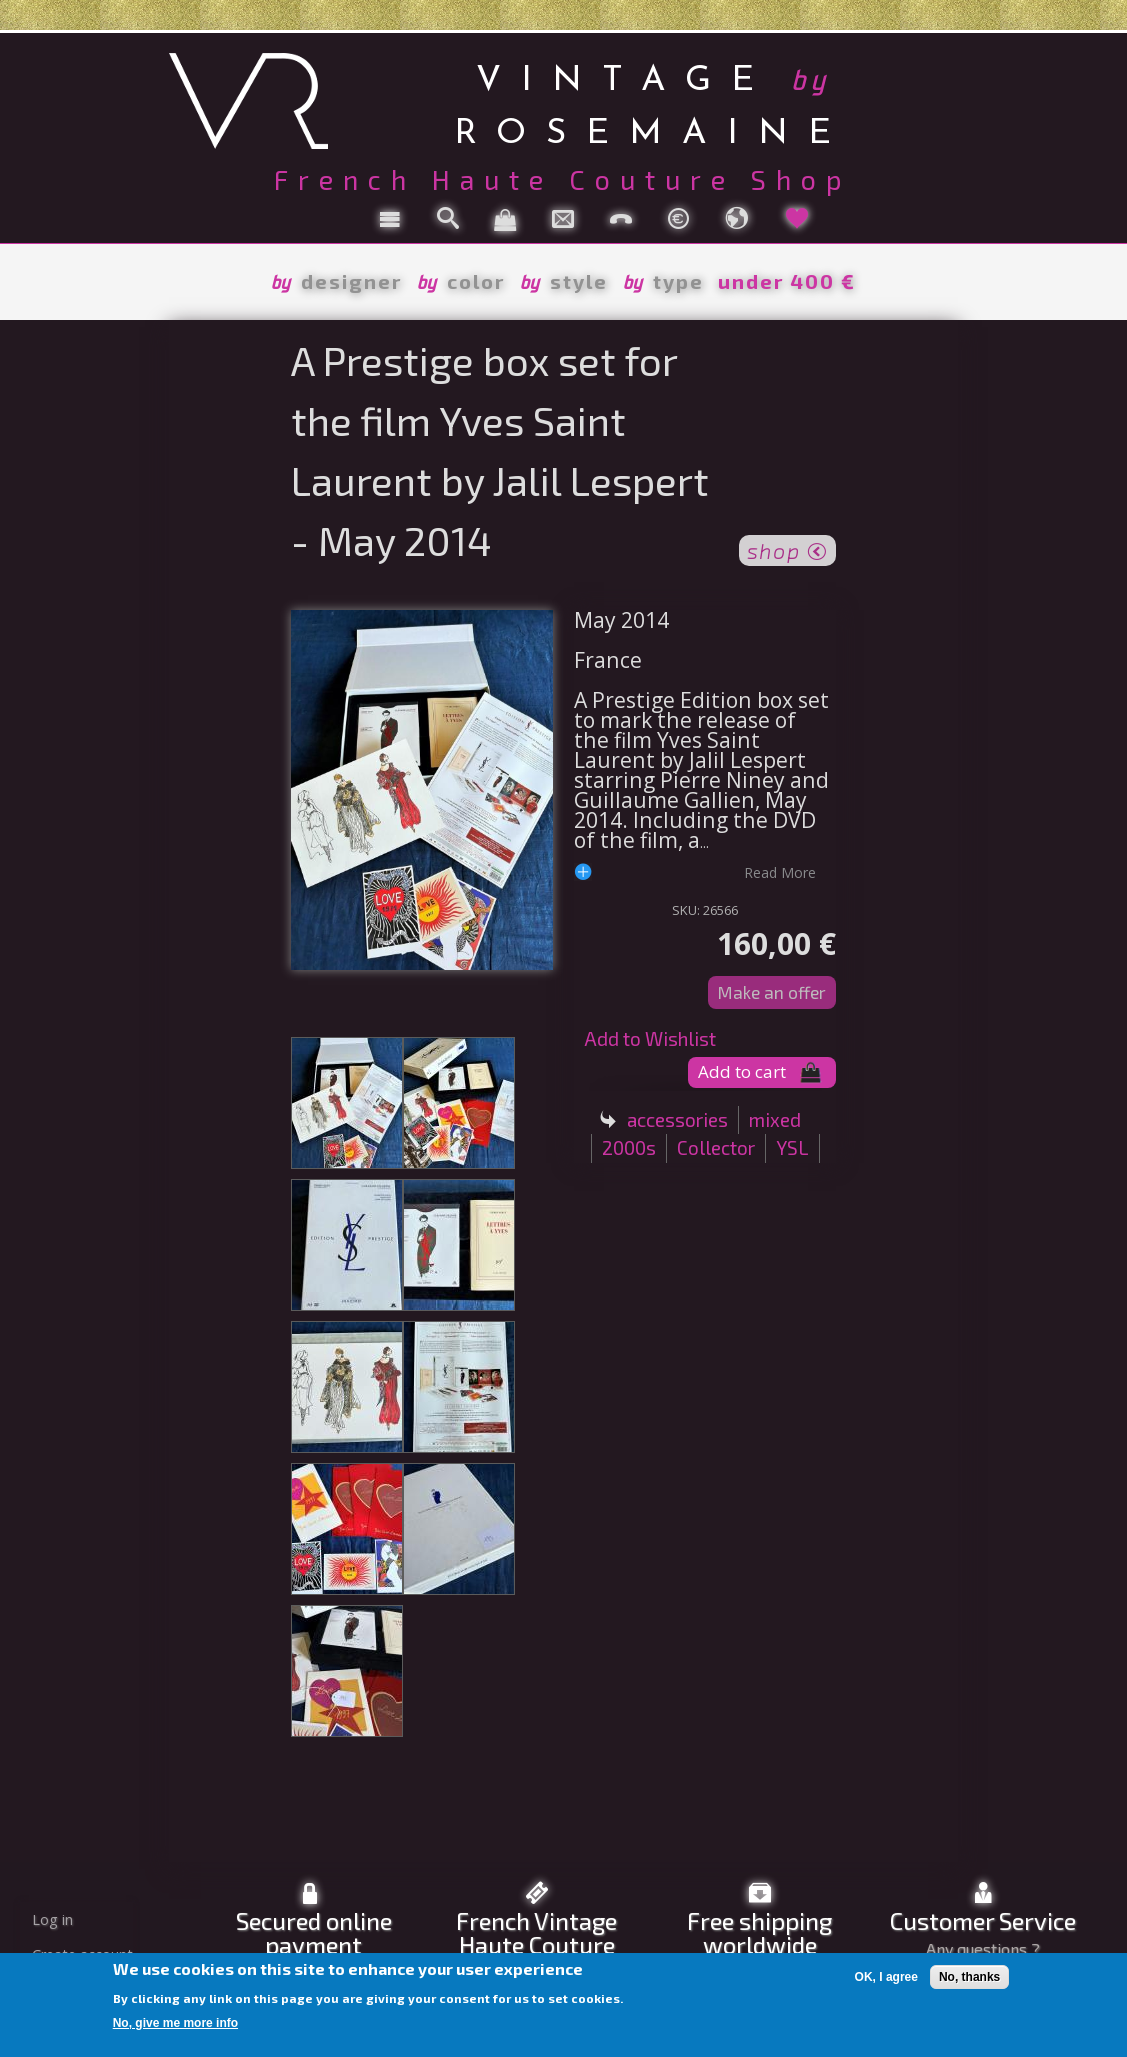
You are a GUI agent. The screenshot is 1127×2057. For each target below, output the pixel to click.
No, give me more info (175, 2023)
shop (787, 549)
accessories (677, 1119)
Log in (52, 1919)
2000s (629, 1147)
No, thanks (969, 1977)
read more (780, 872)
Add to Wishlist (650, 1038)
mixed (775, 1119)
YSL (792, 1147)
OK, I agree (886, 1977)
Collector (716, 1147)
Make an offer (772, 992)
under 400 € (787, 281)
